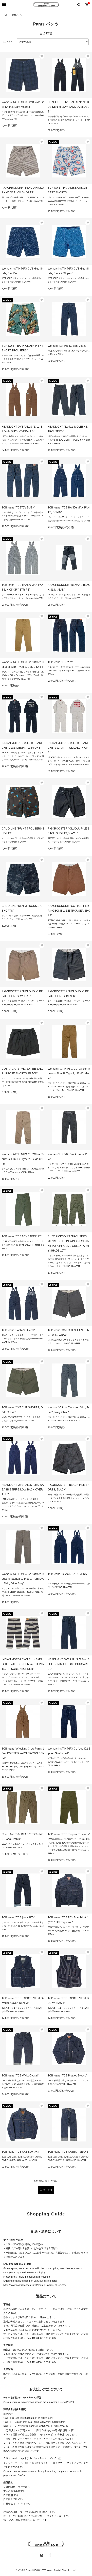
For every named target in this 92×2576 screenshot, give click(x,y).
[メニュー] (4, 4)
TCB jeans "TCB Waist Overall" (20, 2075)
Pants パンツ (16, 15)
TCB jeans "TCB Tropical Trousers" (69, 1834)
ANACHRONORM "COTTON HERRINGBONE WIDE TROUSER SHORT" (69, 910)
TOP (5, 15)
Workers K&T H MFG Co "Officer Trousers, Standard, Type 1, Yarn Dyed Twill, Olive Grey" (23, 1579)
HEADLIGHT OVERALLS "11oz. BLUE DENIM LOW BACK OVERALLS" (69, 107)
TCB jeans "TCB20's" (60, 662)
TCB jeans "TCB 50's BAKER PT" (22, 1236)
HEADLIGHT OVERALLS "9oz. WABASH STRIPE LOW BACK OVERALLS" (23, 1489)
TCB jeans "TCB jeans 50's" (18, 1917)
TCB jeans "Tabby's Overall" (18, 1330)
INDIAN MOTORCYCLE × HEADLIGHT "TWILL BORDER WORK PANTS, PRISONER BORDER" (23, 1664)
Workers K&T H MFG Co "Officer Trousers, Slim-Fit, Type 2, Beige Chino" (23, 1159)
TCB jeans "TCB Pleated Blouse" (67, 2075)
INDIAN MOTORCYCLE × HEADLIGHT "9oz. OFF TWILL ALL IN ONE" (68, 748)
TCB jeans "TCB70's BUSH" (18, 507)
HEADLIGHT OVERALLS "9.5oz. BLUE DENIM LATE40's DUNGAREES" (69, 1664)
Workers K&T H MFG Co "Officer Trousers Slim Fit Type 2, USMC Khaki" (69, 1073)
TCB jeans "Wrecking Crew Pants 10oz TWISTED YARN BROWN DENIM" (23, 1753)
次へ (59, 2189)
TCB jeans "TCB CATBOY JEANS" (68, 2151)
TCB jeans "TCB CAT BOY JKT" (21, 2151)
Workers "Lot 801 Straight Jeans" (67, 345)
